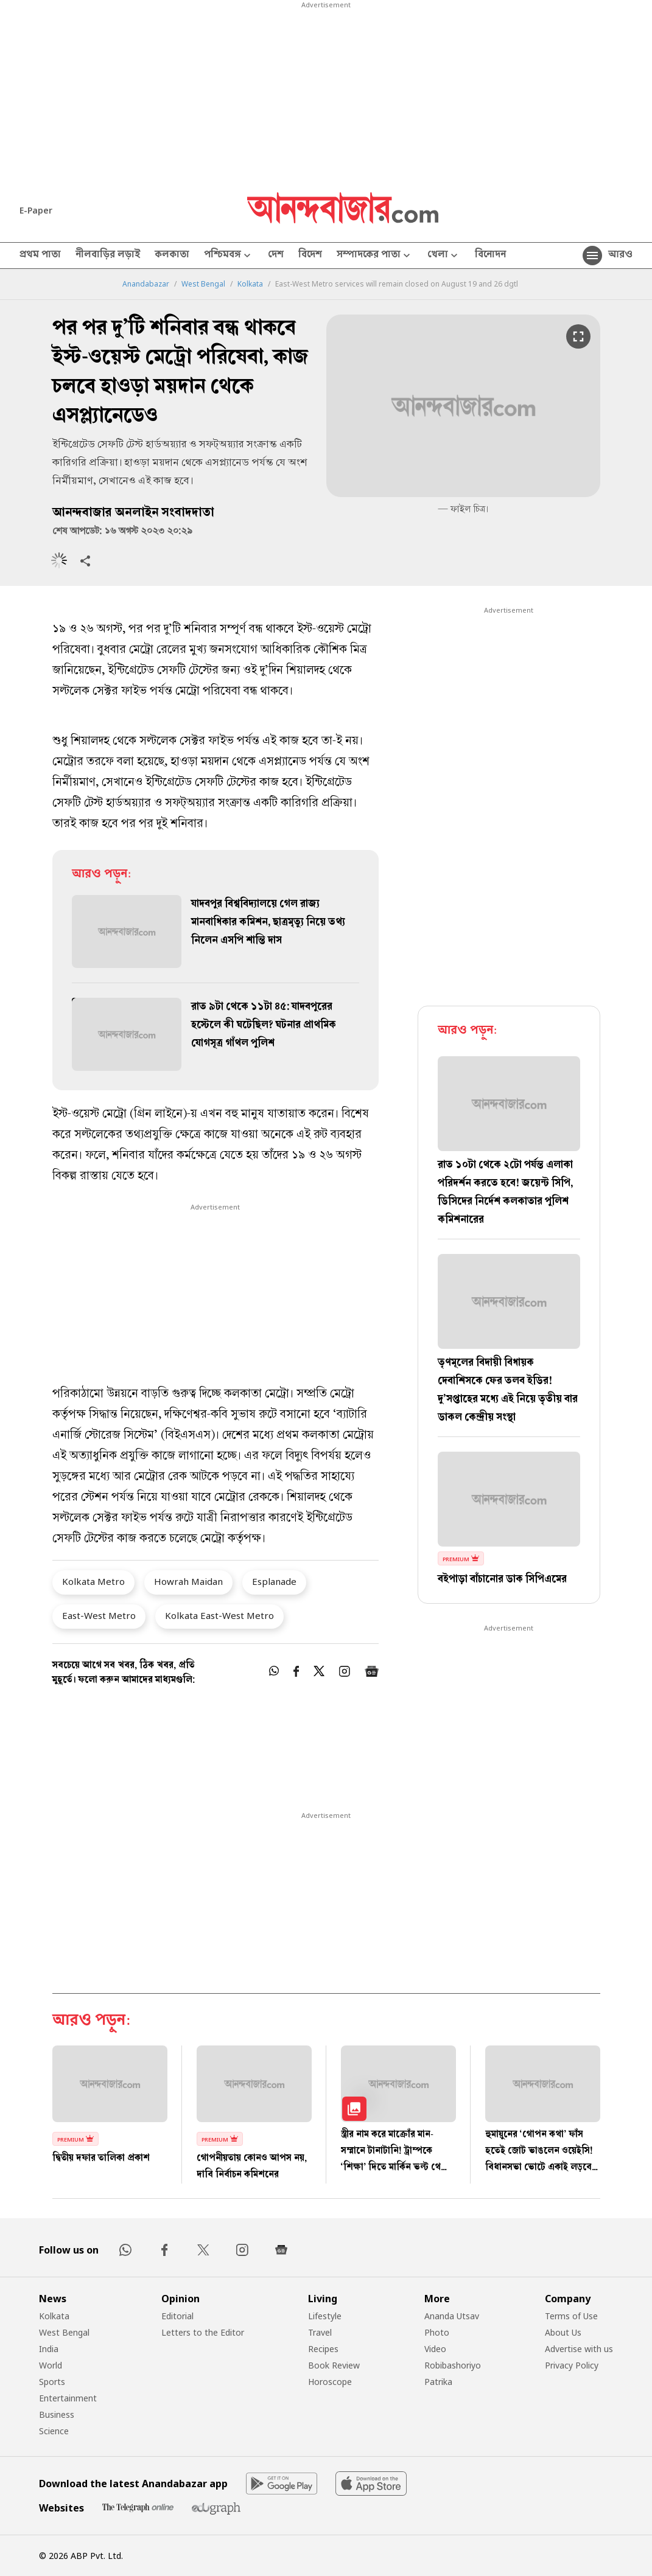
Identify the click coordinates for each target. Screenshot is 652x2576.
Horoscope (330, 2381)
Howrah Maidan (188, 1581)
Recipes (323, 2349)
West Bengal (203, 284)
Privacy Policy (571, 2365)
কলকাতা (172, 255)
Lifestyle (325, 2316)
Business (56, 2414)
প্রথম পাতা (40, 255)
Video (435, 2349)
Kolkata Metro (93, 1581)
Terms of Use (571, 2316)
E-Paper (35, 210)
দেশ (276, 255)
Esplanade (274, 1581)
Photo (436, 2332)
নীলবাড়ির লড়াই (107, 255)
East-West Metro (99, 1615)
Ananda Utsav (451, 2316)
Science (54, 2431)
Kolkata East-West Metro (219, 1615)
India (48, 2349)
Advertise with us (579, 2349)
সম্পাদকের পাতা (375, 255)
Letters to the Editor (202, 2332)
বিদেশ (310, 255)
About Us (563, 2332)
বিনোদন (490, 255)
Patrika (438, 2381)
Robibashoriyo (452, 2365)
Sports (52, 2381)
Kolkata (250, 284)
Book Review (334, 2365)
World (50, 2365)
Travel (320, 2332)
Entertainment (68, 2398)
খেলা (443, 255)
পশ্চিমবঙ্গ (228, 255)
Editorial (177, 2316)
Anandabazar (145, 284)
